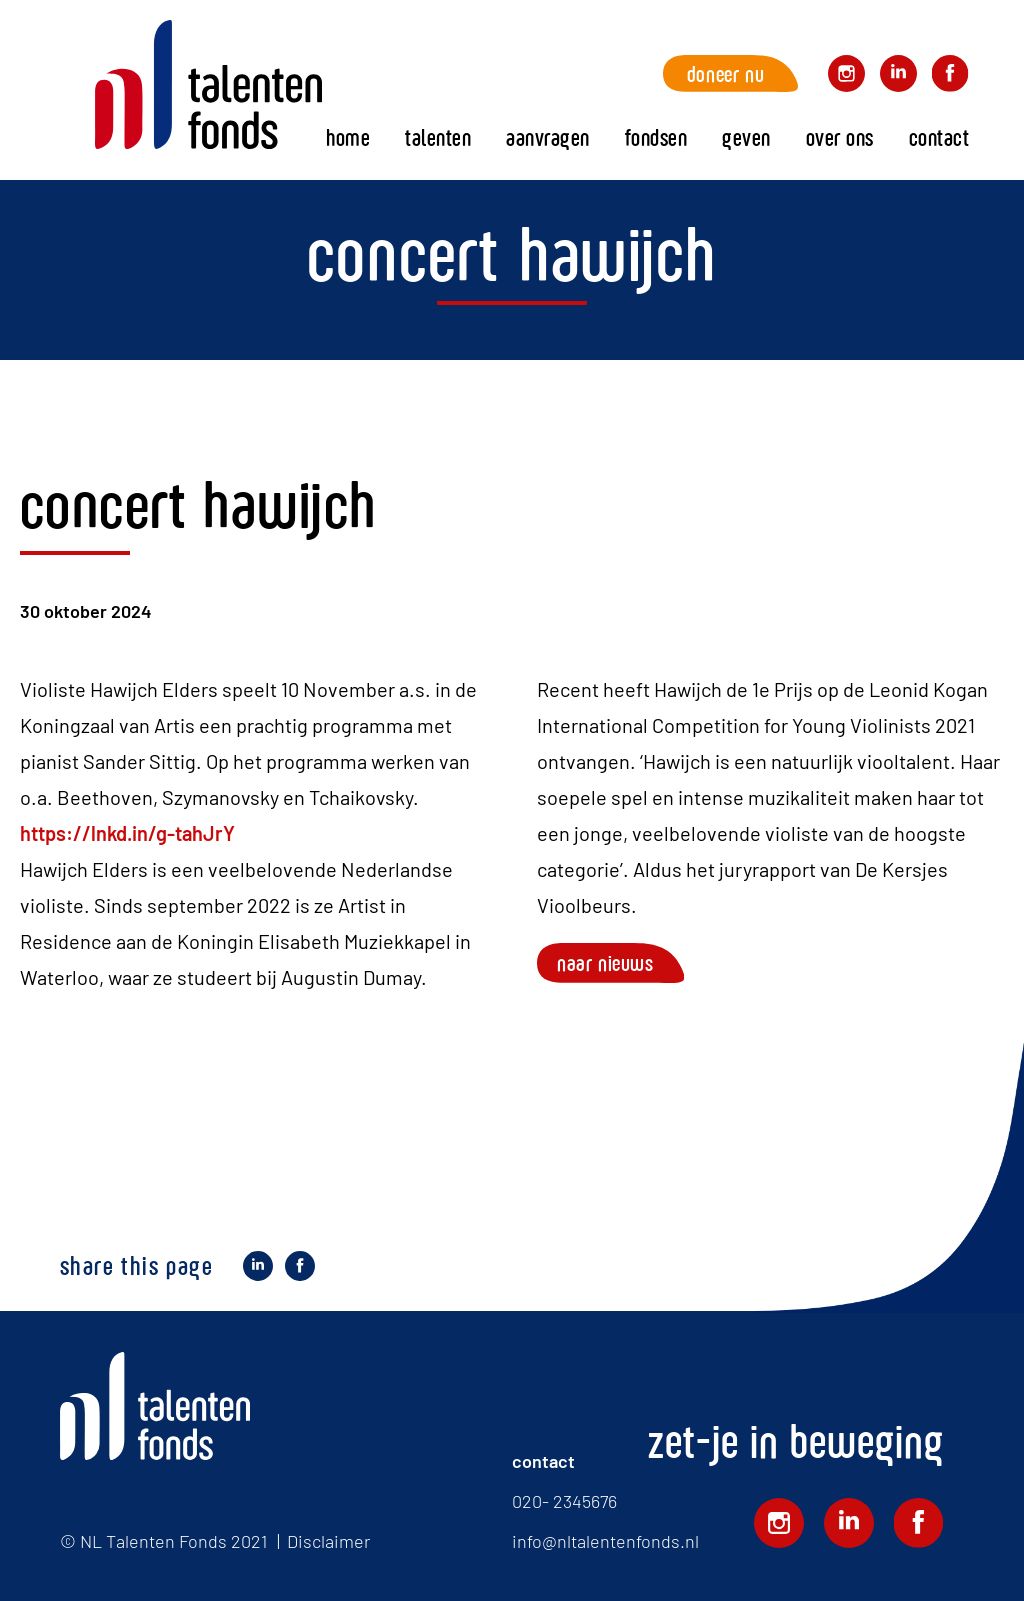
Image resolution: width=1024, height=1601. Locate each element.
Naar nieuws (605, 963)
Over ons (840, 137)
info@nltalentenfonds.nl (605, 1541)
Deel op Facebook (300, 1269)
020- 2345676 (564, 1501)
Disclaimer (328, 1541)
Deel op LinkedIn (258, 1269)
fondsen (656, 137)
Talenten (438, 137)
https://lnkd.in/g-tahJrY (127, 833)
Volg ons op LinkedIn (898, 76)
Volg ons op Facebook (950, 76)
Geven (746, 137)
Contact (939, 137)
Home (208, 85)
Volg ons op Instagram (846, 76)
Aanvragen (548, 137)
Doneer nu (725, 73)
